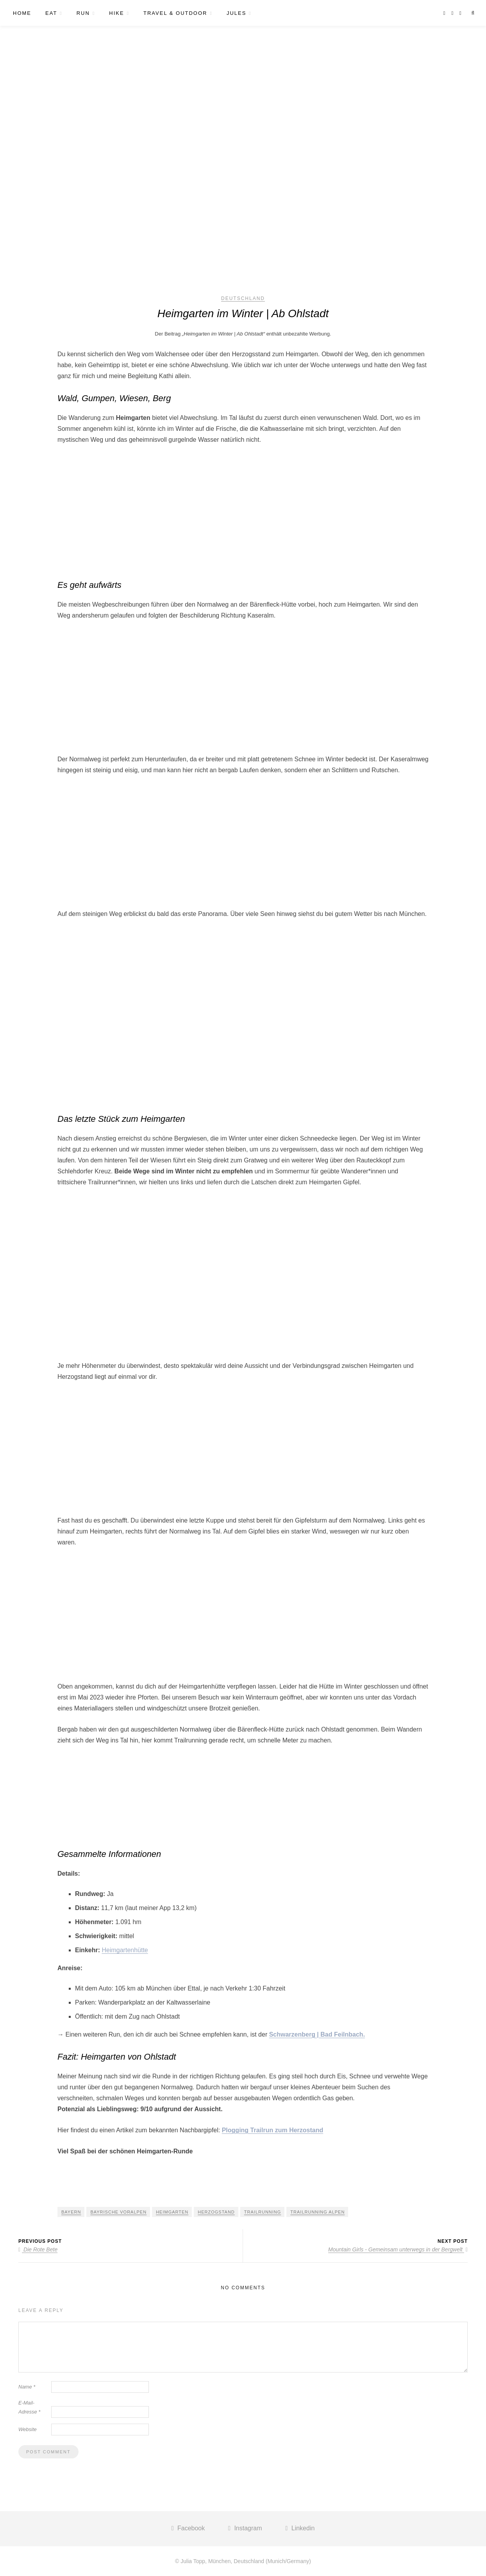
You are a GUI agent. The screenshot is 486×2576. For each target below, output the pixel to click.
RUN (83, 13)
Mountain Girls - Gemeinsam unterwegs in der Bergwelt (398, 2249)
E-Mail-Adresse (29, 2407)
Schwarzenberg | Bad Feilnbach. (317, 2034)
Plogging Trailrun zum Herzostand (272, 2130)
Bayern (71, 2212)
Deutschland (243, 298)
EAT (51, 13)
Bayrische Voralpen (118, 2212)
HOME (22, 13)
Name (26, 2387)
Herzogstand (216, 2212)
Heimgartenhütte (125, 1950)
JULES (236, 13)
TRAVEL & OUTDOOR (175, 13)
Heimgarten (172, 2212)
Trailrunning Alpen (317, 2212)
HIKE (116, 13)
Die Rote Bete (37, 2249)
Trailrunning (262, 2212)
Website (27, 2429)
